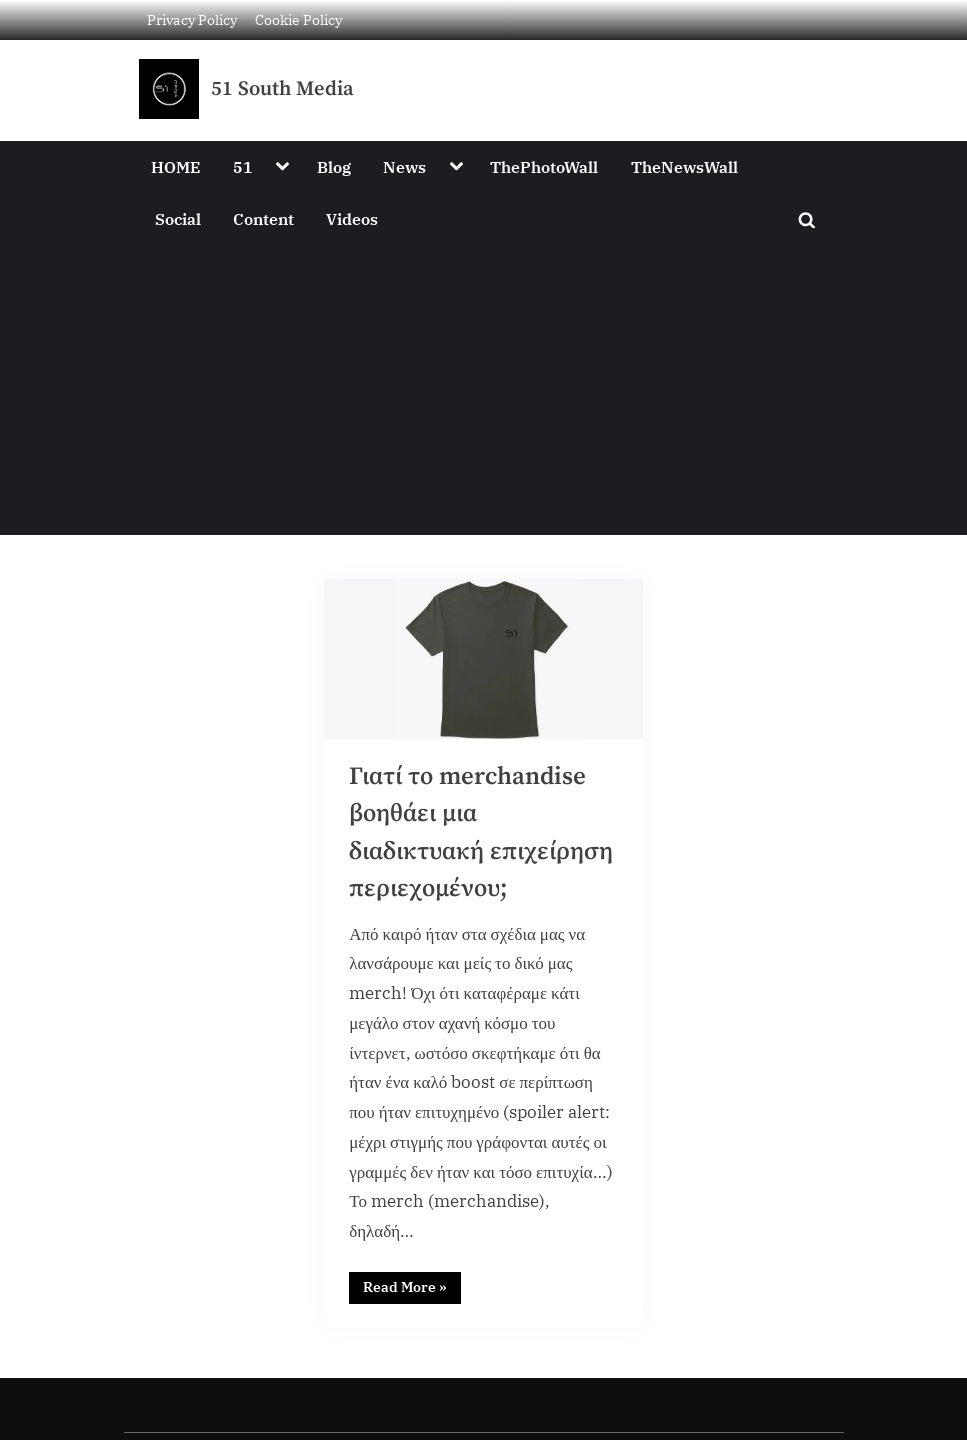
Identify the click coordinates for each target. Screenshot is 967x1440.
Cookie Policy (298, 19)
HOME (175, 166)
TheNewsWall (684, 166)
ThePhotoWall (544, 166)
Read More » (412, 1285)
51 (243, 166)
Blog (334, 166)
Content (263, 218)
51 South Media (282, 89)
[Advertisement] (484, 395)
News (404, 166)
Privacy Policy (192, 19)
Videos (352, 218)
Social (178, 218)
